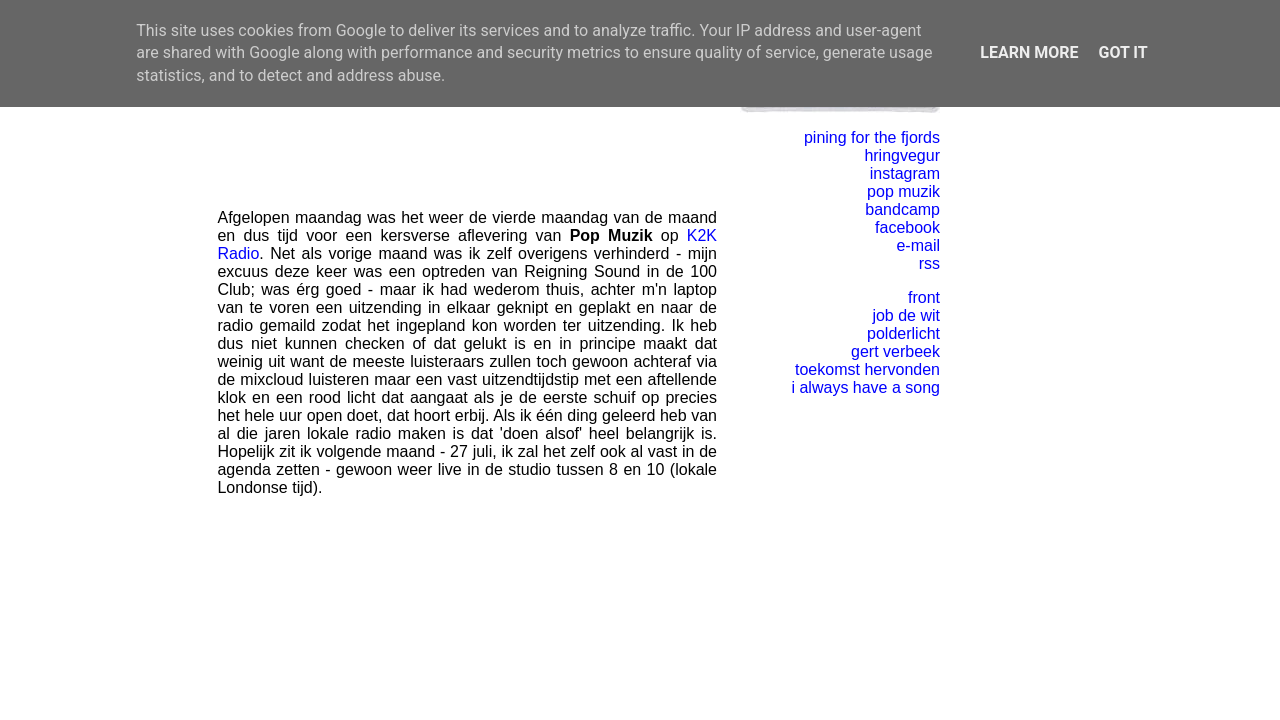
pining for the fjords (872, 137)
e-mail (918, 245)
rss (929, 263)
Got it (1122, 52)
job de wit (906, 315)
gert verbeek (895, 351)
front (924, 297)
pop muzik (903, 191)
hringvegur (902, 155)
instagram (905, 173)
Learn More (1029, 52)
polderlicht (903, 333)
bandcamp (902, 209)
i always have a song (865, 387)
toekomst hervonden (867, 369)
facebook (907, 227)
